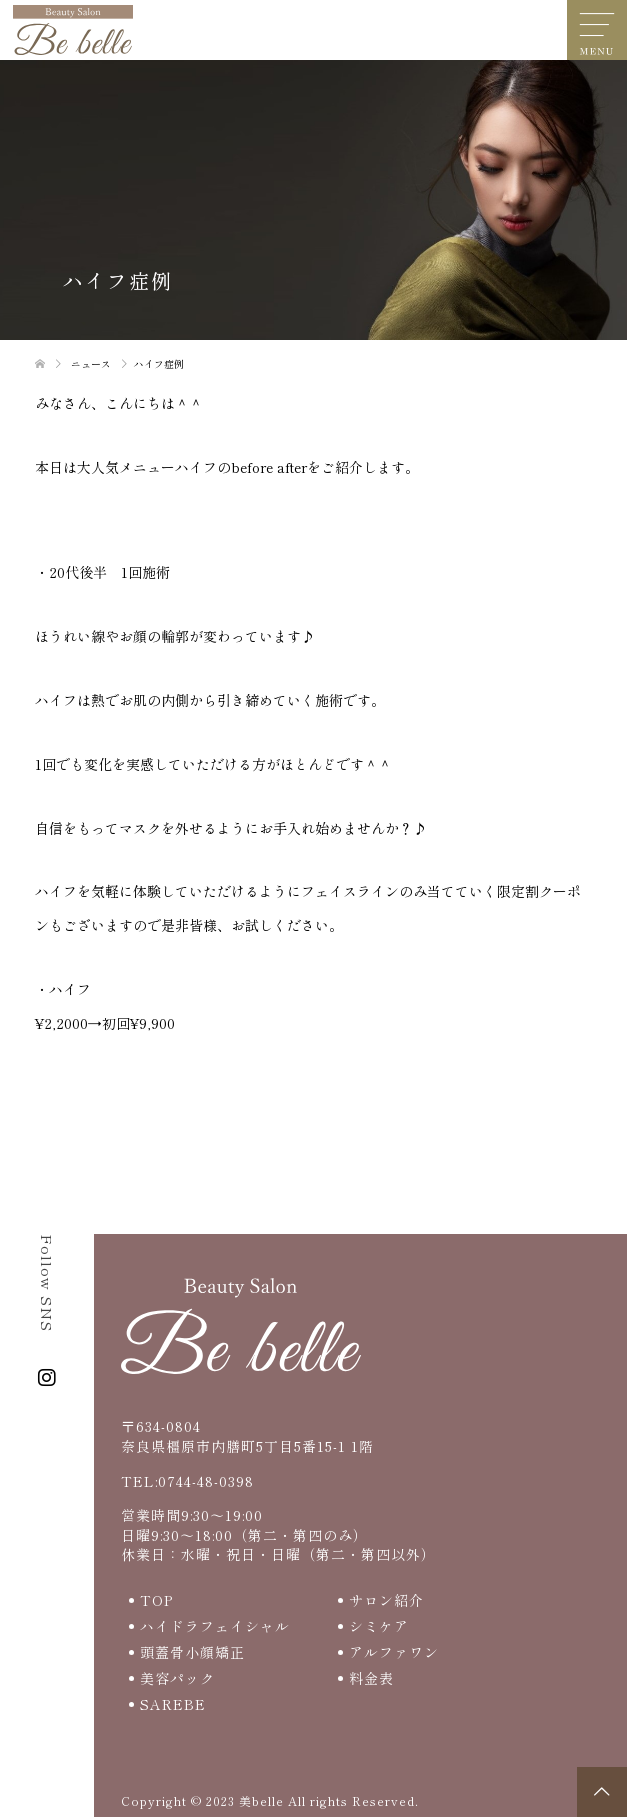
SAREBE (173, 1704)
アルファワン (394, 1652)
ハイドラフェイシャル (215, 1626)
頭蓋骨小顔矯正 (192, 1652)
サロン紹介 (386, 1600)
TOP (156, 1600)
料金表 (371, 1678)
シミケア (379, 1626)
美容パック (177, 1678)
